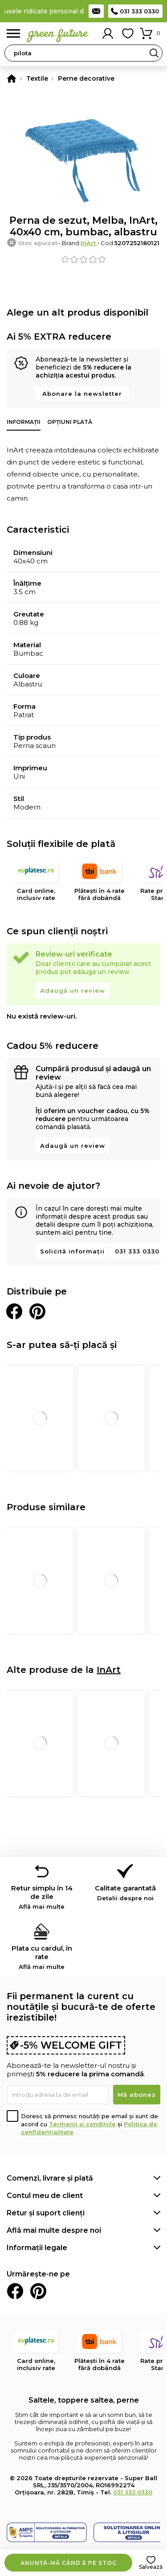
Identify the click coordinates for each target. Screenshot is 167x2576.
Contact (96, 11)
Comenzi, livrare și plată (50, 2178)
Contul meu (108, 33)
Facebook (15, 2291)
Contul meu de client (45, 2195)
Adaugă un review (72, 990)
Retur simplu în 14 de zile (42, 1897)
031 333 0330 (139, 11)
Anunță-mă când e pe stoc (68, 2563)
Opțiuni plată (69, 422)
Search (154, 53)
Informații (24, 422)
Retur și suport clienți (46, 2213)
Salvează (151, 2567)
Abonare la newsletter (82, 393)
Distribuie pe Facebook (14, 1311)
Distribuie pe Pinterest (37, 1311)
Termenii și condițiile (82, 2124)
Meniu (13, 33)
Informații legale (37, 2247)
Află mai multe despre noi (54, 2230)
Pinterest (38, 2291)
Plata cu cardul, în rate (42, 1957)
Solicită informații (72, 1251)
